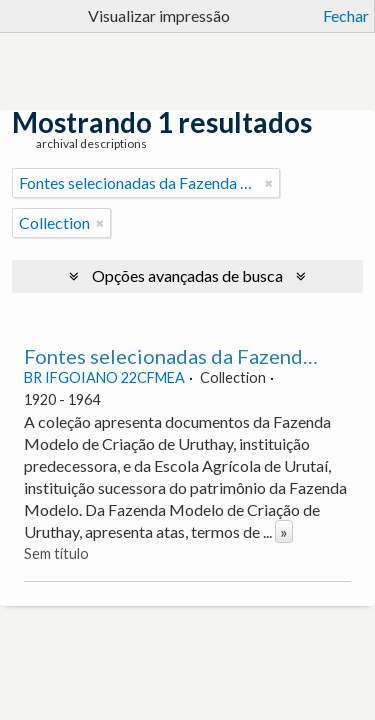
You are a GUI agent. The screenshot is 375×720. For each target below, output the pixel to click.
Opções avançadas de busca (187, 275)
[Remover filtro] (269, 183)
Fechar (346, 15)
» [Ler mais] (284, 531)
